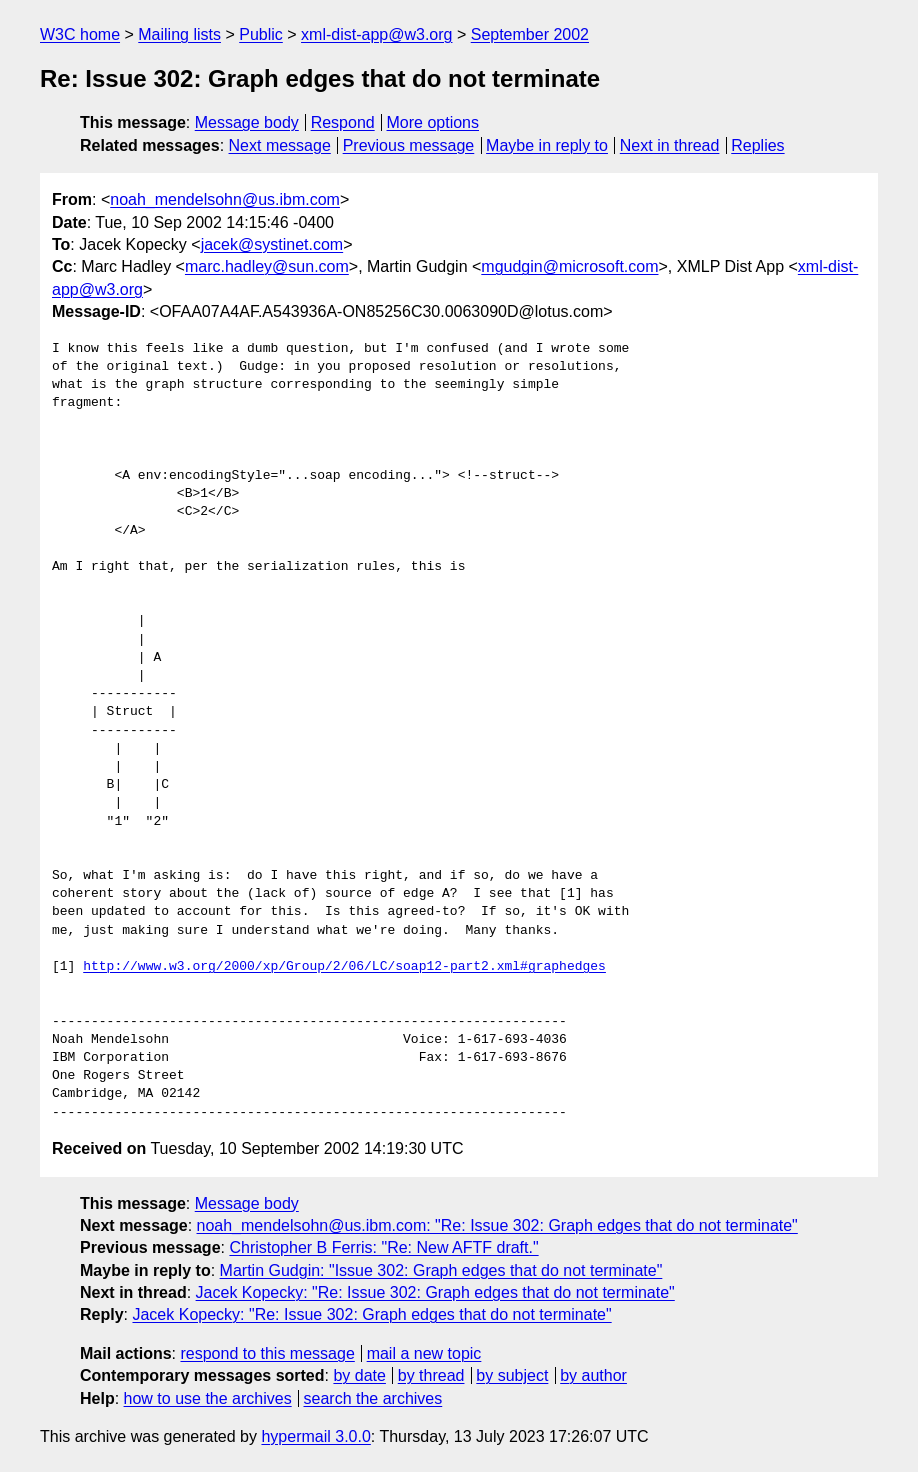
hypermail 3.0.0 (315, 1436)
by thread (431, 1375)
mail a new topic (424, 1353)
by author (593, 1375)
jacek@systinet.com (272, 244)
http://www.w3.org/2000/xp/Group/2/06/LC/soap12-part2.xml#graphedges (344, 967)
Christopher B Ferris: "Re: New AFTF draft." (383, 1247)
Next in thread (670, 145)
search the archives (373, 1398)
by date (359, 1375)
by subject (512, 1375)
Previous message (409, 145)
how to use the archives (208, 1398)
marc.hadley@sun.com (267, 266)
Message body (247, 122)
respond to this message (267, 1353)
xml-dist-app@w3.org (376, 34)
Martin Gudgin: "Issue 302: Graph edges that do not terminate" (441, 1270)
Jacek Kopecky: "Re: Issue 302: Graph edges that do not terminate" (435, 1292)
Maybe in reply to (547, 145)
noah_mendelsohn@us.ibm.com (225, 199)
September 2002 (530, 34)
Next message (280, 145)
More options (433, 122)
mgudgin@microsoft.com (569, 266)
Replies (757, 145)
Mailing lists (179, 34)
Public (261, 34)
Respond (343, 122)
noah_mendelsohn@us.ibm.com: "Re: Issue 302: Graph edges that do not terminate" (497, 1225)
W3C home (80, 34)
